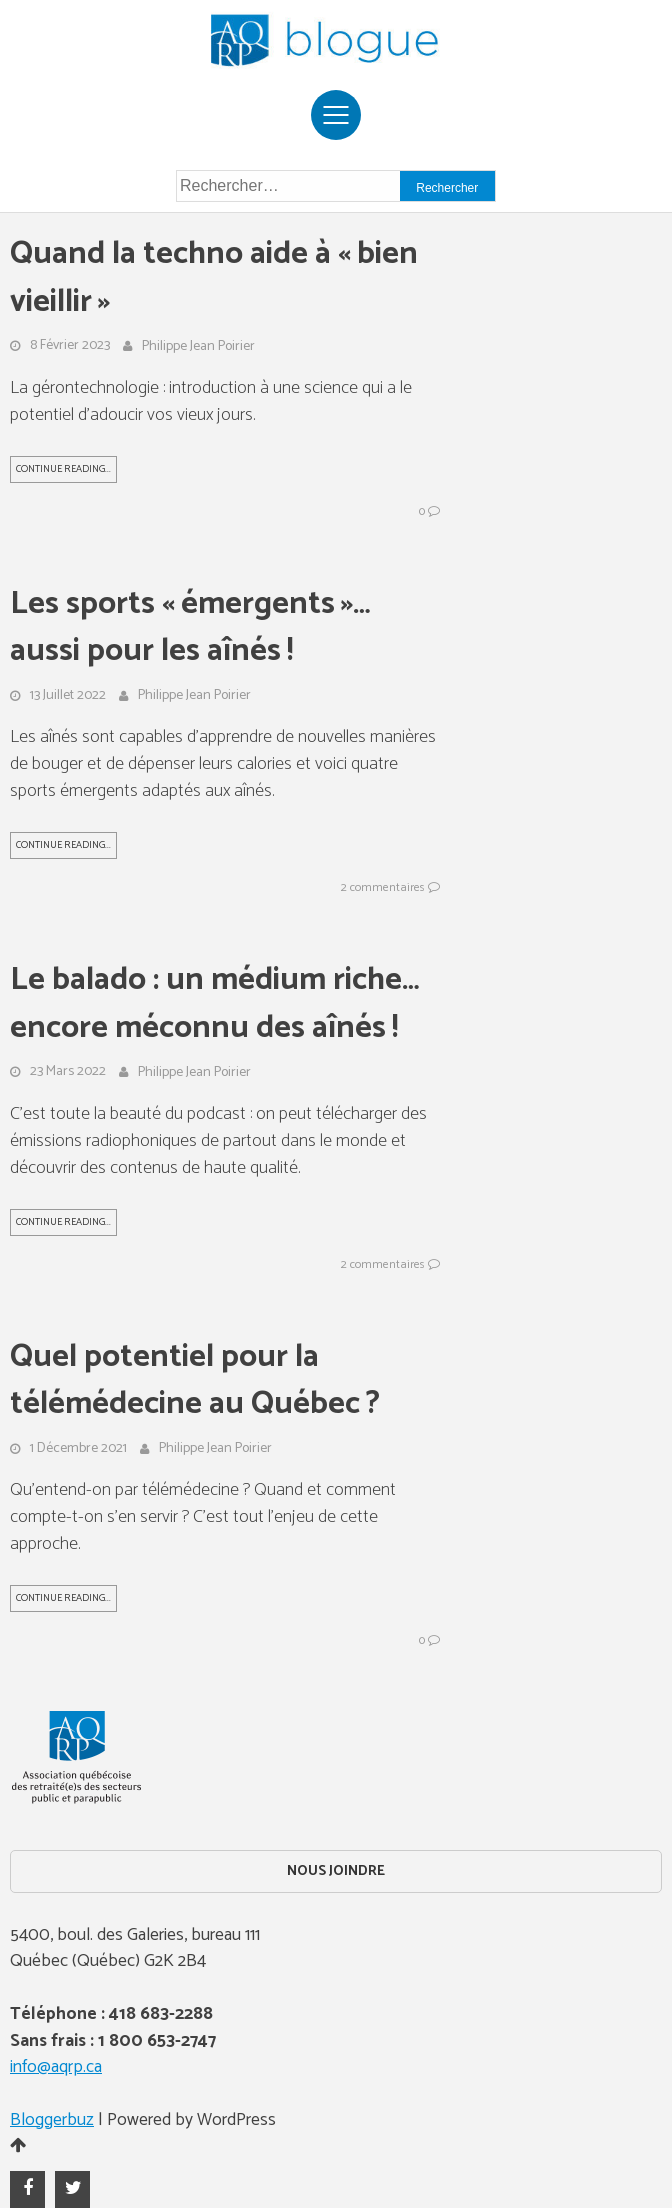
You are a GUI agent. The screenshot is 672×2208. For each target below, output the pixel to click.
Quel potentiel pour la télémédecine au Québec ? (195, 1381)
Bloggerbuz (52, 2120)
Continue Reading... (63, 469)
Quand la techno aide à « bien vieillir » (214, 278)
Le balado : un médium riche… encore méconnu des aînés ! (215, 1004)
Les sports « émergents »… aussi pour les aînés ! (190, 628)
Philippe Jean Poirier (198, 347)
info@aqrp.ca (56, 2067)
